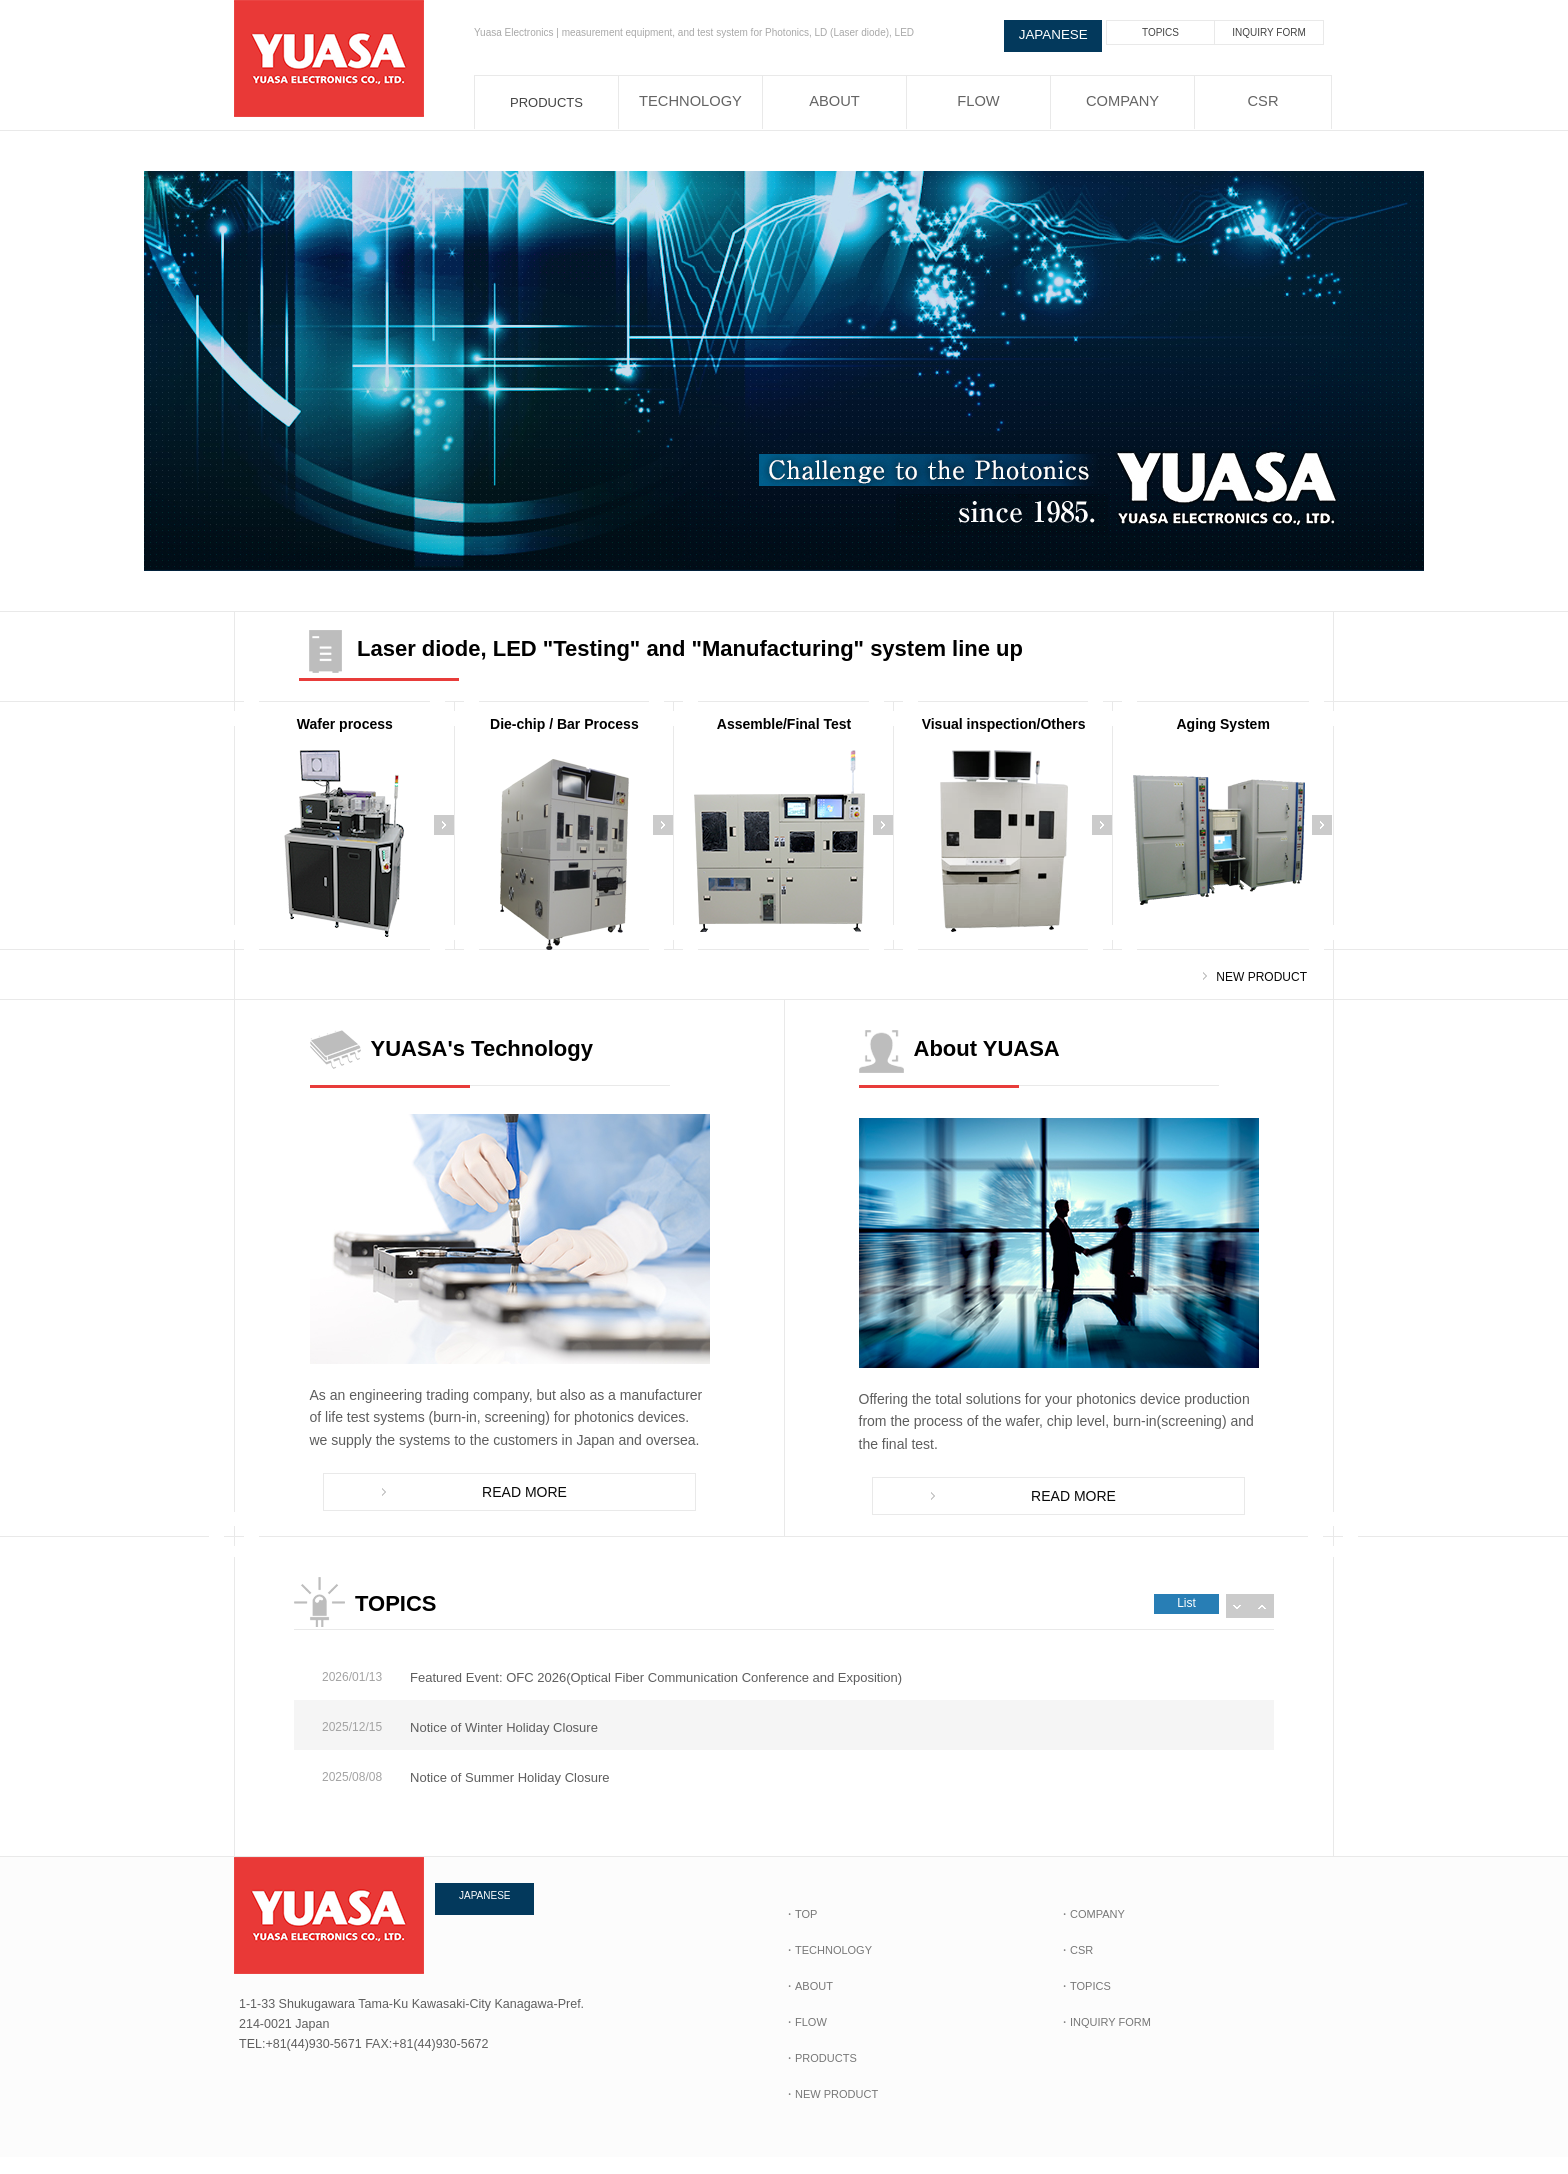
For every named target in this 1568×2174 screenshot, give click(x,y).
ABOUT (834, 102)
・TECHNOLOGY (828, 1967)
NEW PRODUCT (1261, 977)
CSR (1262, 102)
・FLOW (805, 2039)
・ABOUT (808, 2003)
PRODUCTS (546, 102)
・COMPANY (1092, 1931)
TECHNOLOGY (690, 102)
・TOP (800, 1931)
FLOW (979, 102)
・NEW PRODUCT (831, 2111)
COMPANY (1122, 102)
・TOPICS (1085, 2003)
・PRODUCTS (820, 2075)
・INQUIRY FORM (1105, 2039)
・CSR (1076, 1967)
